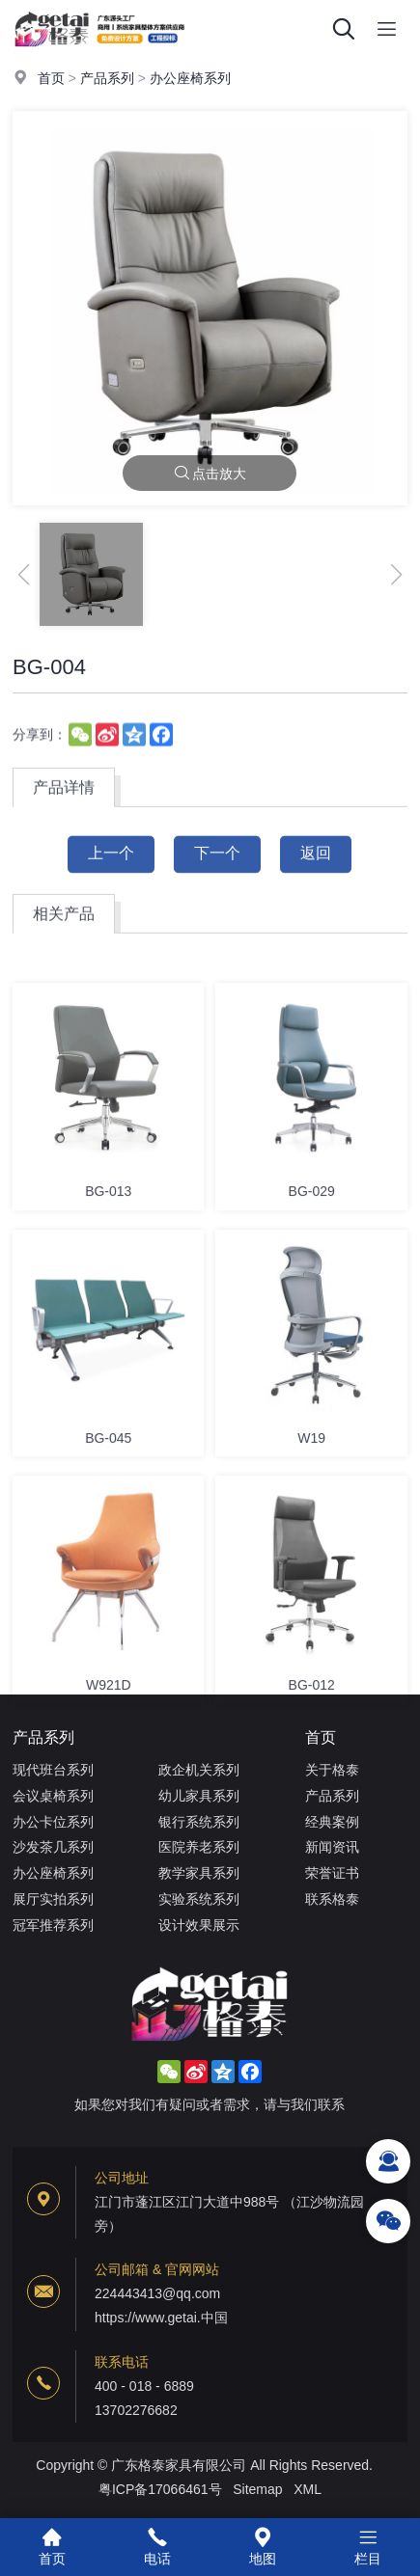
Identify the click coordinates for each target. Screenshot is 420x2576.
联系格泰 (332, 1899)
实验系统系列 (198, 1899)
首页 (51, 79)
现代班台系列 (53, 1769)
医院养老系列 (198, 1847)
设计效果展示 (198, 1925)
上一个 (111, 867)
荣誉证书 (332, 1873)
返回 (315, 867)
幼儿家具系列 (198, 1795)
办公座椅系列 (190, 79)
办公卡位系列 (53, 1822)
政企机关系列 (198, 1769)
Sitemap (257, 2489)
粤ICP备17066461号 (160, 2489)
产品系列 (107, 79)
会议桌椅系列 (53, 1795)
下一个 (217, 867)
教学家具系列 (198, 1873)
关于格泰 (332, 1769)
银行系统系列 (198, 1822)
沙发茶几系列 (53, 1847)
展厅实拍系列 (53, 1899)
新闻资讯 (332, 1847)
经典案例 (332, 1822)
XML (308, 2489)
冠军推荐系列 (53, 1925)
